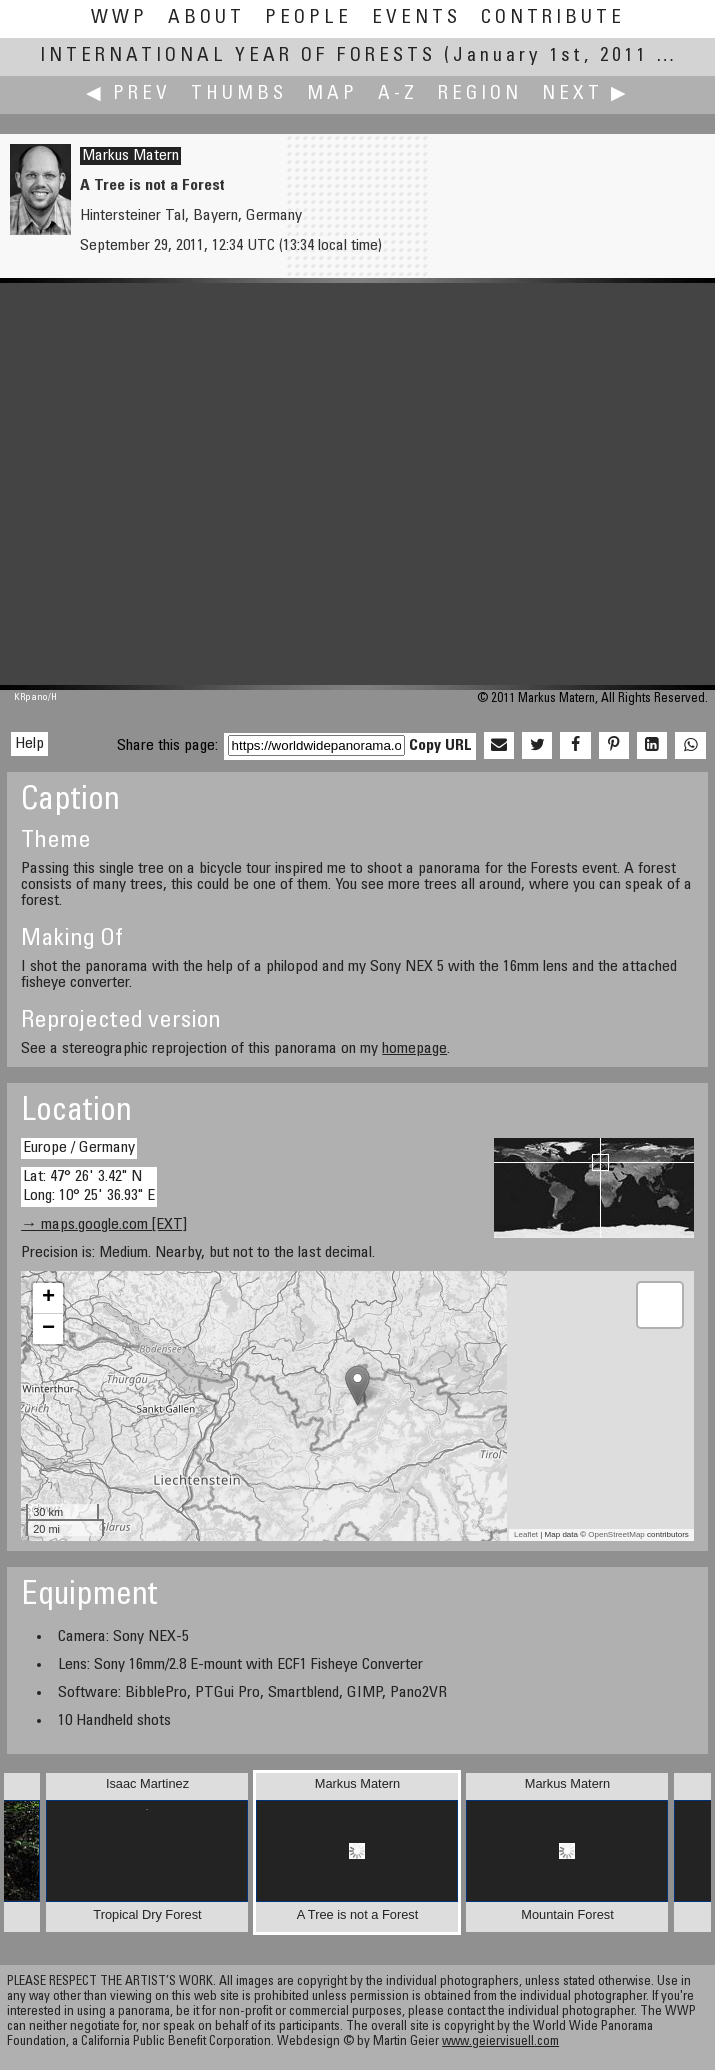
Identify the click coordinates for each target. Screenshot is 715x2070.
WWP (119, 18)
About (206, 18)
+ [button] (48, 1298)
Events (416, 18)
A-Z (398, 94)
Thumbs (239, 94)
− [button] (48, 1329)
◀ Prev (128, 94)
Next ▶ (586, 94)
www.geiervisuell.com (500, 2042)
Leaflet (526, 1534)
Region (480, 94)
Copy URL (440, 746)
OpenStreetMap (616, 1534)
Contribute (553, 18)
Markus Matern (130, 156)
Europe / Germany (79, 1148)
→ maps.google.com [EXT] (104, 1225)
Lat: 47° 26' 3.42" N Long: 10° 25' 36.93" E (89, 1186)
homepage (414, 1049)
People (308, 18)
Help (29, 744)
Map (332, 94)
